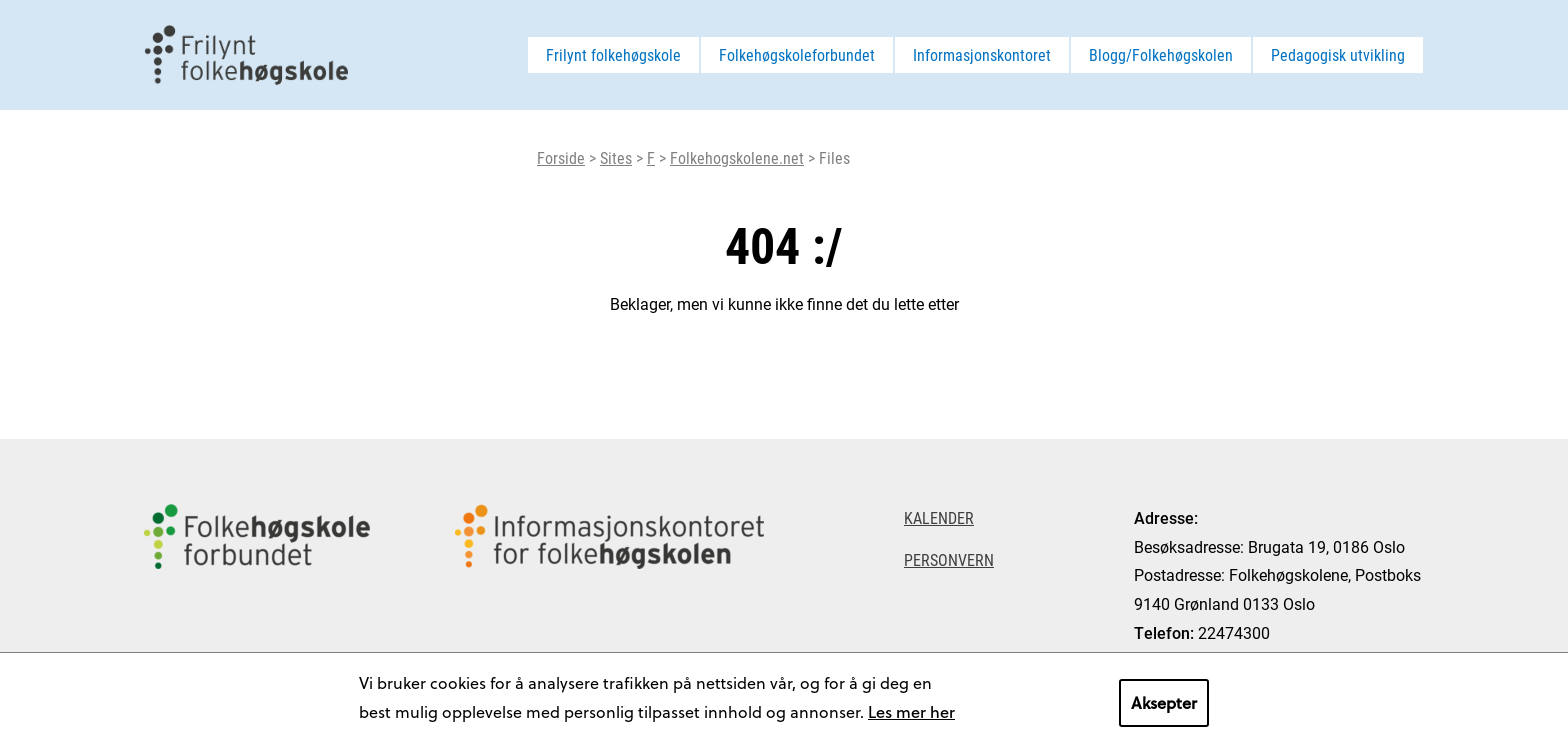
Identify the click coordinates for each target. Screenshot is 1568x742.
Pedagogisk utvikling (1338, 54)
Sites (616, 157)
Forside (561, 157)
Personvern (949, 559)
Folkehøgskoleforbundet (797, 54)
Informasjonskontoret (982, 54)
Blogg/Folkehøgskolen (1161, 54)
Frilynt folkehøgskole (613, 54)
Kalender (939, 517)
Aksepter (1164, 702)
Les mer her (911, 711)
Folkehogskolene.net (737, 157)
